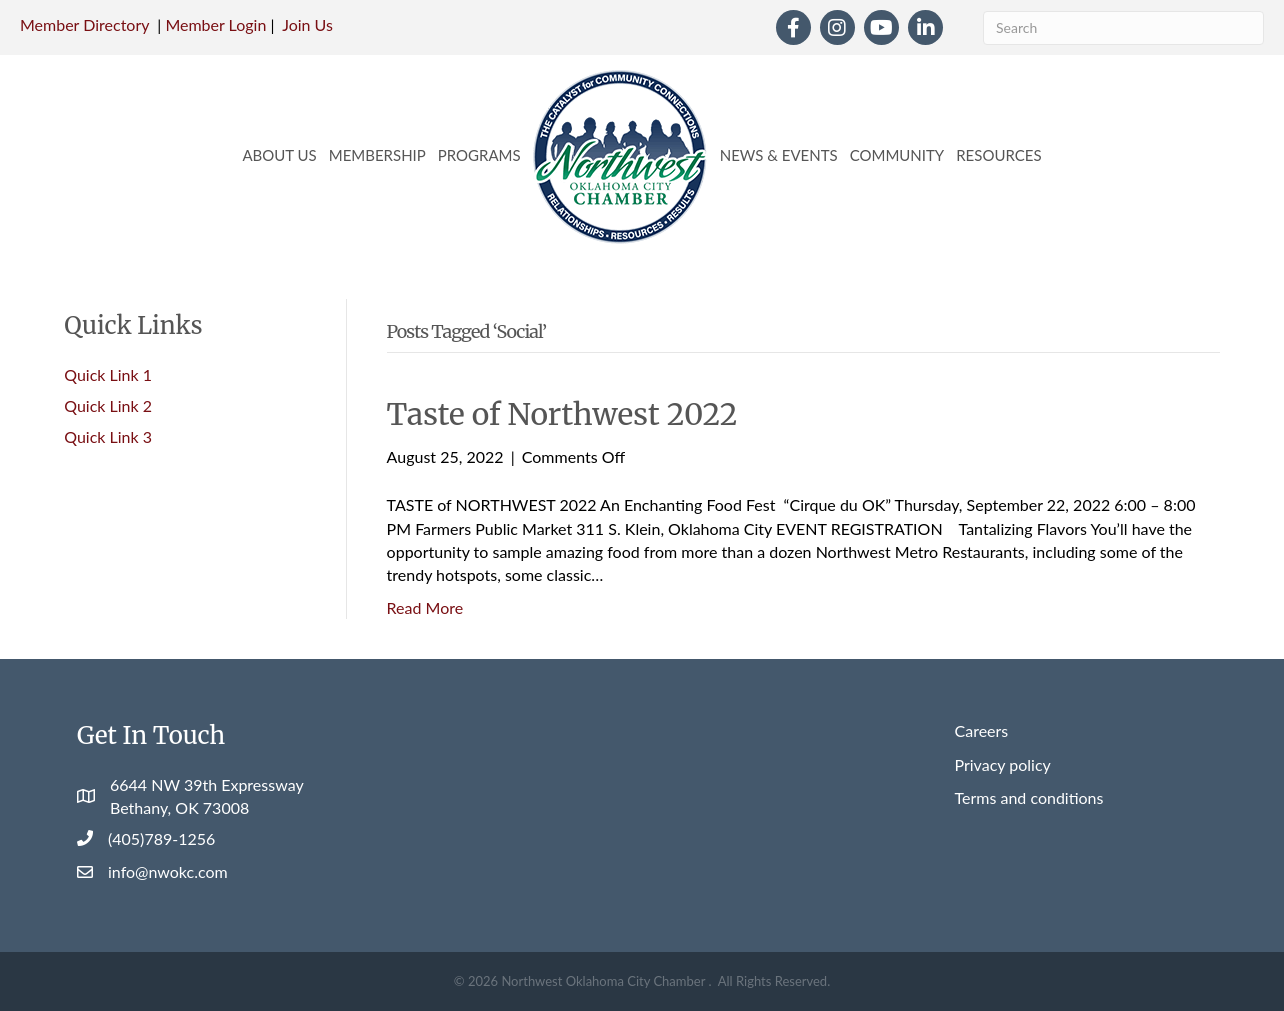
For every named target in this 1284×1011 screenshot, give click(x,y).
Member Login (215, 24)
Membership (377, 155)
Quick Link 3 (108, 436)
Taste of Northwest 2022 (562, 414)
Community (897, 155)
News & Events (779, 155)
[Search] (1123, 28)
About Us (279, 155)
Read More (425, 607)
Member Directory (84, 24)
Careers (982, 730)
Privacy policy (1003, 764)
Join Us (307, 24)
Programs (479, 155)
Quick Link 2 (108, 405)
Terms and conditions (1029, 797)
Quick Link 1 (108, 374)
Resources (998, 155)
